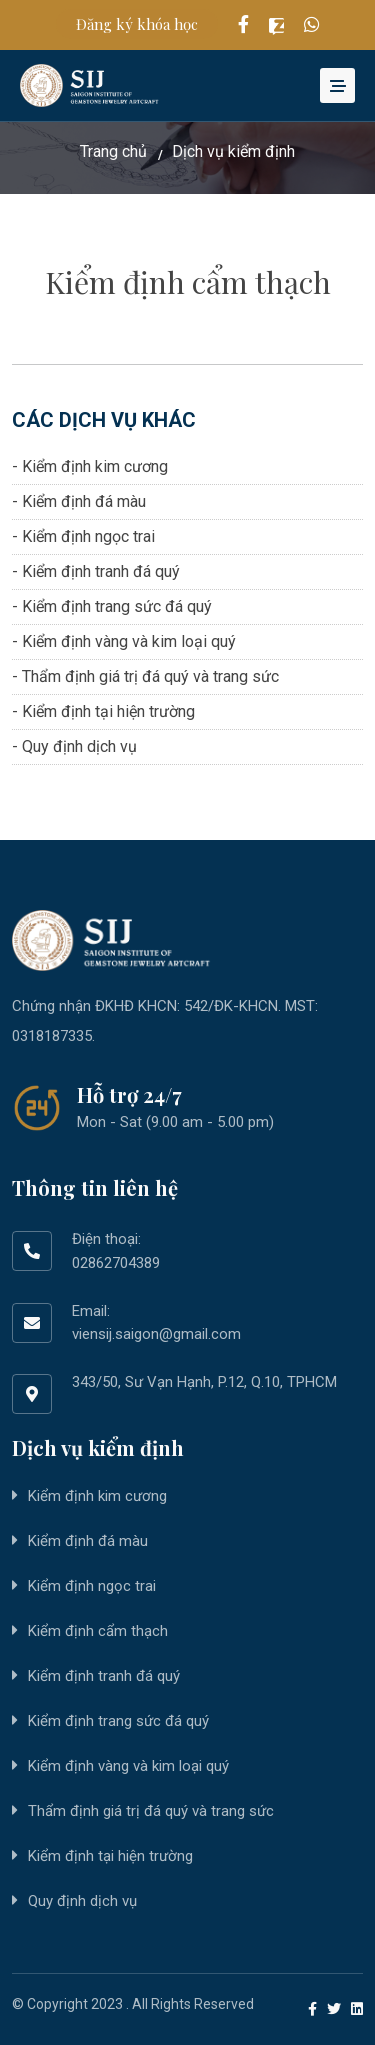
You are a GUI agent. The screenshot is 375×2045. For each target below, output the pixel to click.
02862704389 (116, 1263)
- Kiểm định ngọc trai (83, 536)
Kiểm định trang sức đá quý (118, 1721)
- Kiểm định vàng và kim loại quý (124, 641)
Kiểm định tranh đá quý (104, 1676)
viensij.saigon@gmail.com (156, 1334)
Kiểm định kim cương (97, 1496)
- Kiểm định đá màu (79, 501)
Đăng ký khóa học (137, 24)
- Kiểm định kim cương (90, 466)
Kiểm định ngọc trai (92, 1586)
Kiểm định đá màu (88, 1541)
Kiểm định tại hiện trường (110, 1856)
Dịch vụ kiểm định (233, 151)
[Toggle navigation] (337, 85)
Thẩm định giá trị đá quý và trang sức (151, 1811)
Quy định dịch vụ (82, 1901)
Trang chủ (113, 151)
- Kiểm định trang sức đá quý (112, 606)
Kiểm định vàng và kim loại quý (128, 1766)
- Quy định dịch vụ (74, 746)
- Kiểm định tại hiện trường (103, 711)
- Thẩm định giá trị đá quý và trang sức (145, 676)
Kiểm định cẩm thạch (98, 1631)
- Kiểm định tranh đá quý (96, 571)
